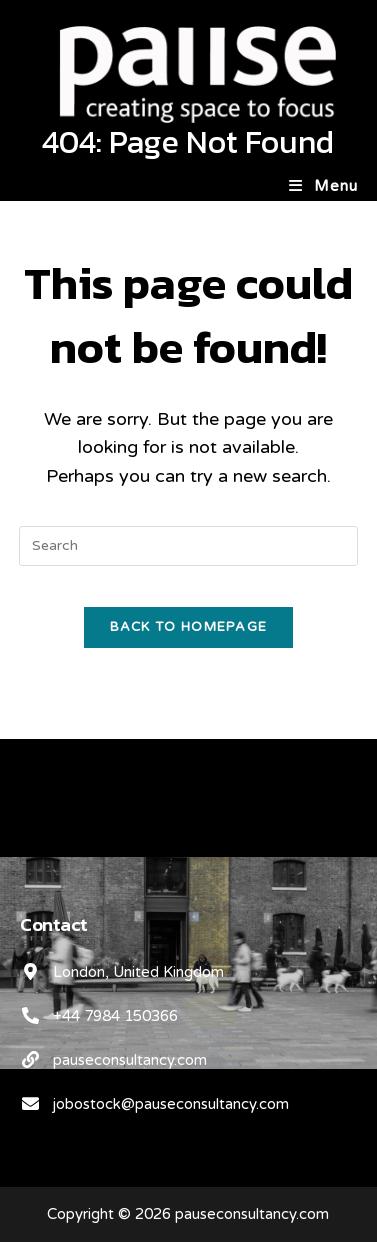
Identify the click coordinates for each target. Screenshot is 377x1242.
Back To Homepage (189, 627)
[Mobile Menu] (323, 186)
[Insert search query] (188, 546)
